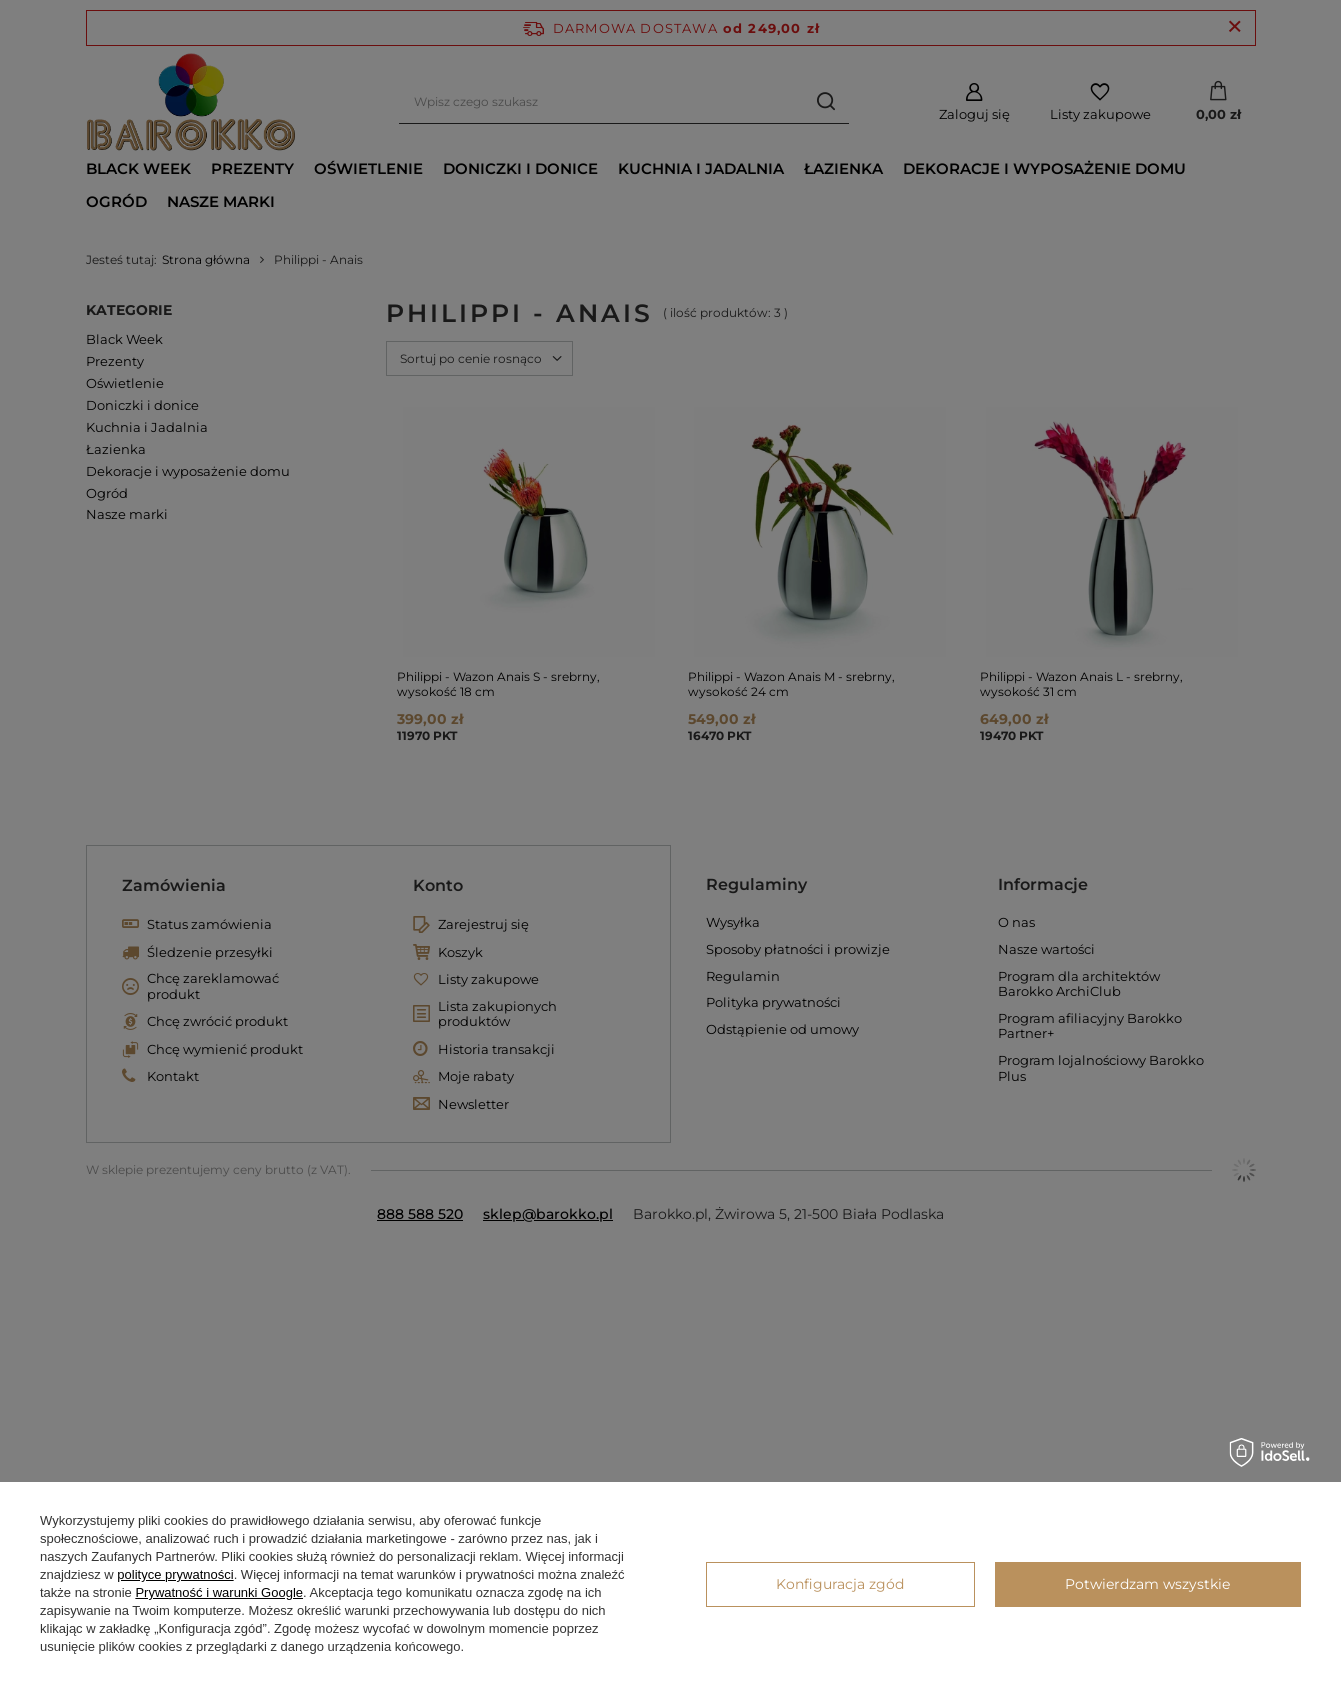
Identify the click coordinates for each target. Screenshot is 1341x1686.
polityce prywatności (175, 1574)
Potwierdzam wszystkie (1147, 1584)
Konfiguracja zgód (840, 1584)
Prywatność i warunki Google (219, 1592)
